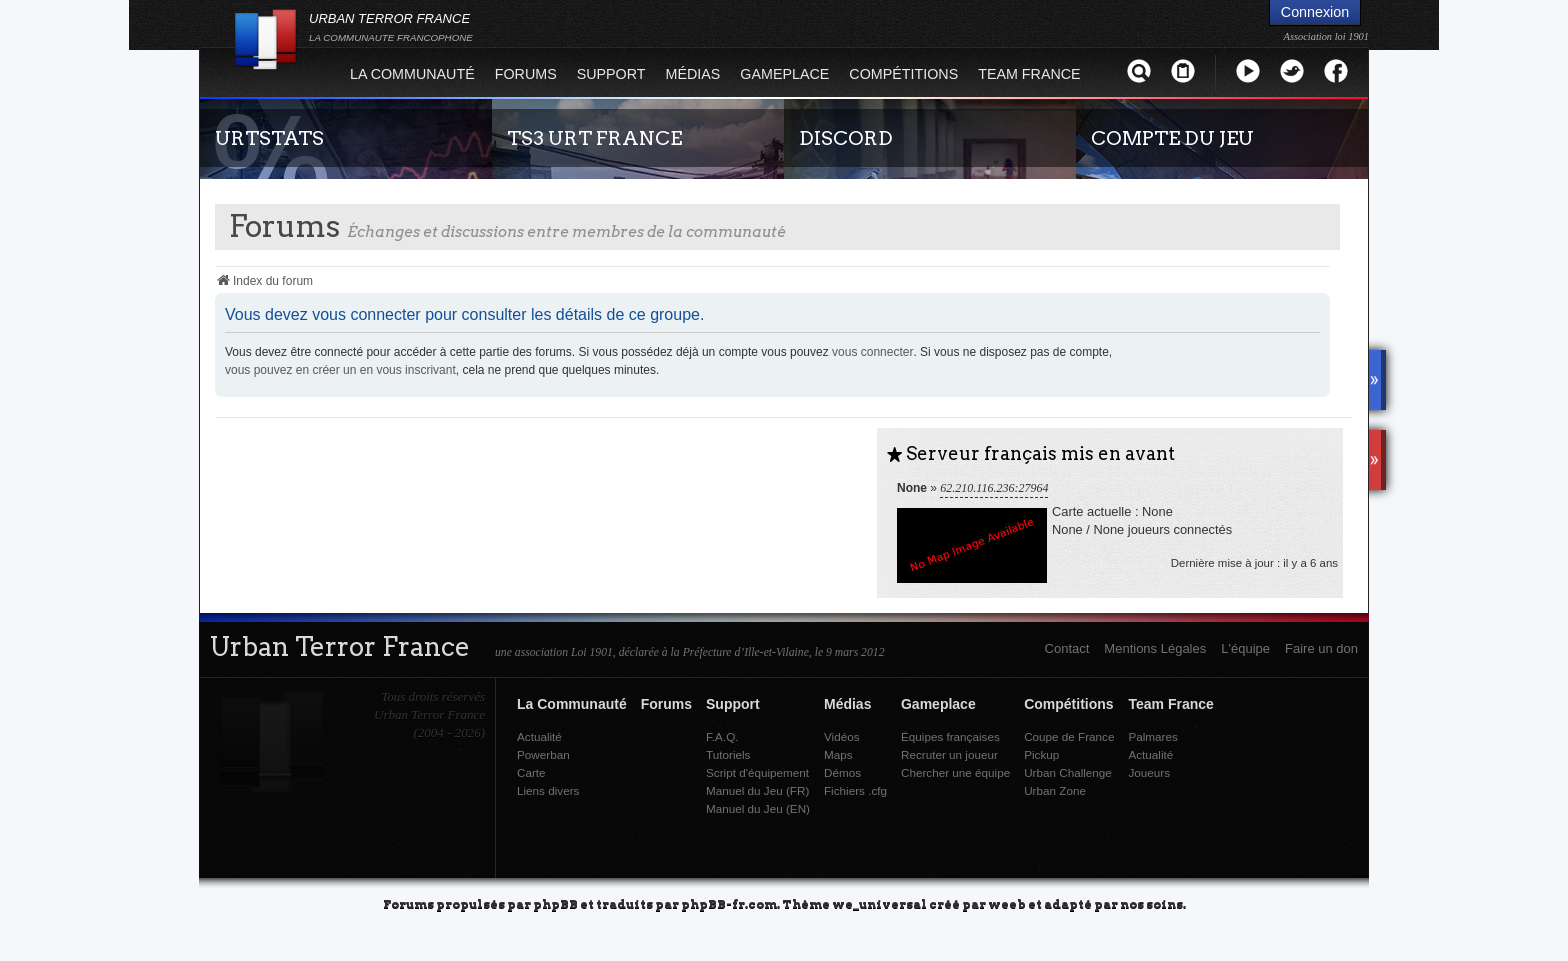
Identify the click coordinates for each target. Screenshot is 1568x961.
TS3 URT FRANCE (594, 138)
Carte (531, 772)
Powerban (543, 754)
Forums (526, 74)
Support (611, 74)
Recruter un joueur (949, 754)
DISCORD (846, 138)
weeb (1007, 903)
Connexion (1315, 12)
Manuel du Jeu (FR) (757, 790)
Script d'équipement (757, 772)
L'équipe (1245, 648)
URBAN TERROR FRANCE (391, 27)
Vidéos (842, 736)
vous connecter (872, 352)
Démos (842, 772)
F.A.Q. (722, 736)
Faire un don (1321, 648)
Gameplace (784, 74)
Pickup (1041, 754)
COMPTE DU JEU (1172, 138)
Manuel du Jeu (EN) (758, 808)
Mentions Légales (1155, 648)
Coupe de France (1069, 736)
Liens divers (548, 790)
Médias (693, 74)
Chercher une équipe (955, 772)
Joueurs (1149, 772)
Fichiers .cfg (855, 790)
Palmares (1152, 736)
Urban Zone (1055, 790)
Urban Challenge (1068, 772)
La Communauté (412, 74)
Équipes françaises (950, 736)
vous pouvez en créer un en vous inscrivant (340, 370)
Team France (1029, 74)
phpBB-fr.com (729, 903)
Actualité (539, 736)
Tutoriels (728, 754)
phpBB (555, 903)
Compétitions (903, 74)
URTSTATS (269, 138)
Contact (1067, 648)
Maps (838, 754)
